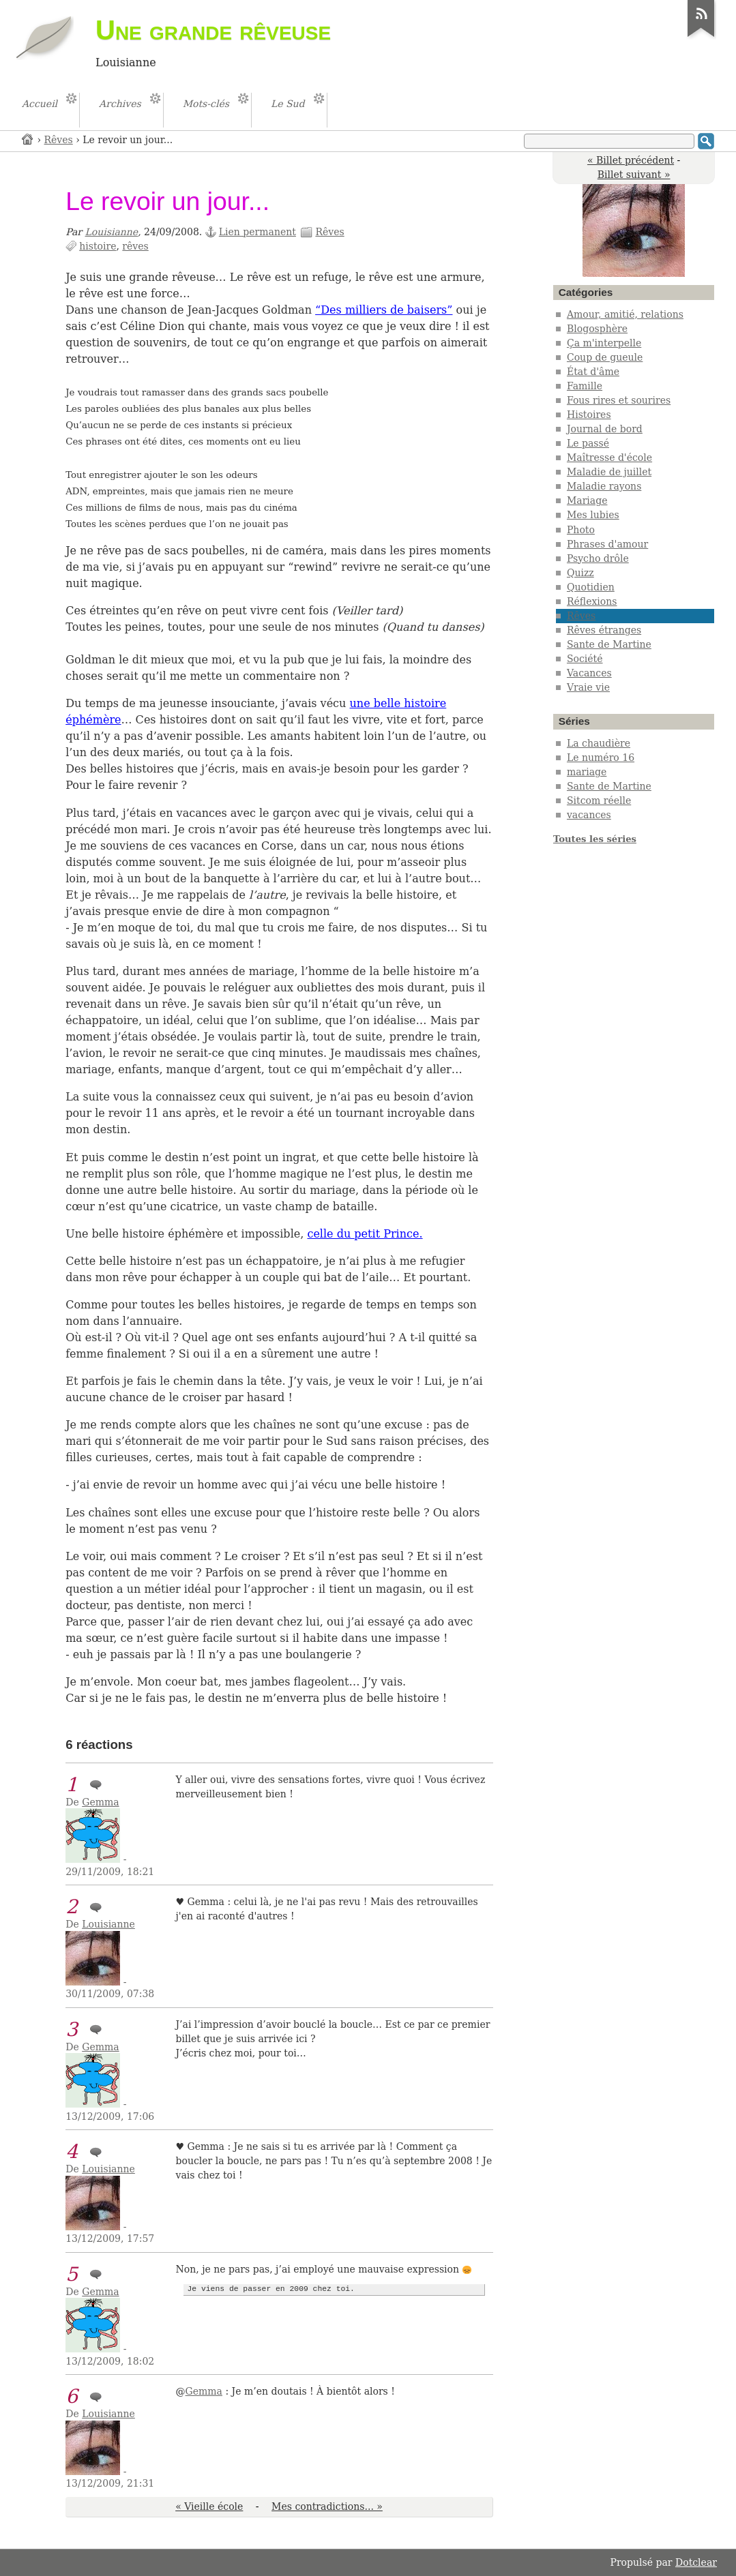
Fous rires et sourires (619, 400)
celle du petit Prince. (364, 1233)
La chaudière (598, 743)
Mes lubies (593, 514)
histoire (97, 246)
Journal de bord (605, 428)
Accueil (28, 139)
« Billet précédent (630, 160)
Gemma (100, 1802)
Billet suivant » (634, 174)
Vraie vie (588, 687)
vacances (589, 814)
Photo (581, 529)
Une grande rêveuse (213, 30)
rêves (135, 246)
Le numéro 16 (600, 757)
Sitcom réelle (599, 800)
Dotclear (696, 2562)
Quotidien (591, 587)
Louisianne (111, 231)
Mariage (587, 500)
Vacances (589, 673)
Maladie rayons (604, 486)
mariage (586, 771)
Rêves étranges (604, 630)
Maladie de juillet (609, 471)
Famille (584, 385)
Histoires (589, 414)
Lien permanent (257, 231)
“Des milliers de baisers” (383, 309)
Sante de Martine (609, 644)
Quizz (580, 572)
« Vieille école (209, 2506)
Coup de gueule (605, 357)
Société (585, 658)
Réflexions (592, 601)
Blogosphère (597, 328)
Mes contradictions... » (327, 2506)
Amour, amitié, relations (625, 314)
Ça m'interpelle (604, 343)
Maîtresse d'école (609, 457)
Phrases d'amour (607, 544)
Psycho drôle (598, 558)
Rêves (58, 139)
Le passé (588, 443)
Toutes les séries (594, 839)
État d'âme (593, 371)
